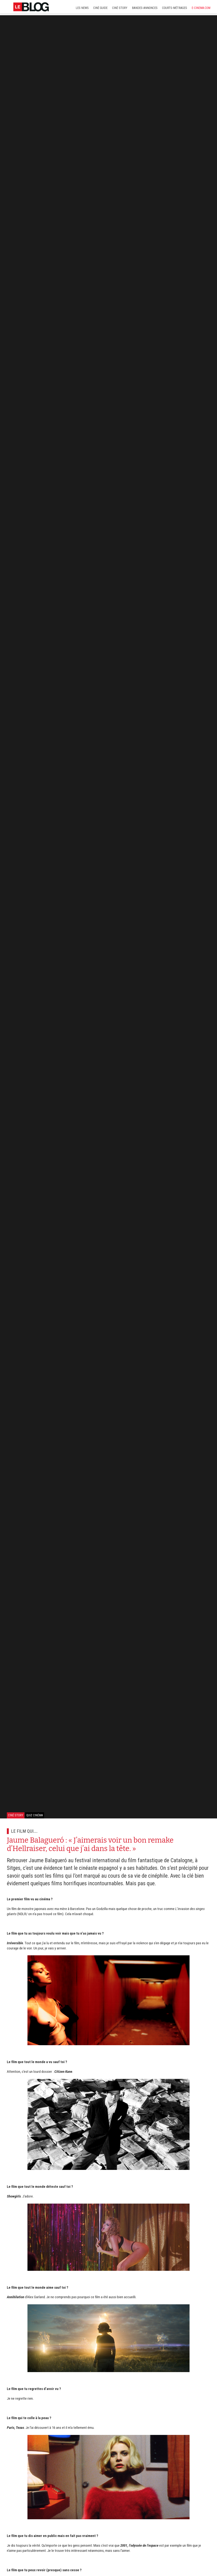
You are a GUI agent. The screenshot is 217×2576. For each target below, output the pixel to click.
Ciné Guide (100, 8)
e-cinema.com (201, 8)
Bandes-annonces (145, 8)
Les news (82, 8)
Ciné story (119, 8)
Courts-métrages (174, 8)
